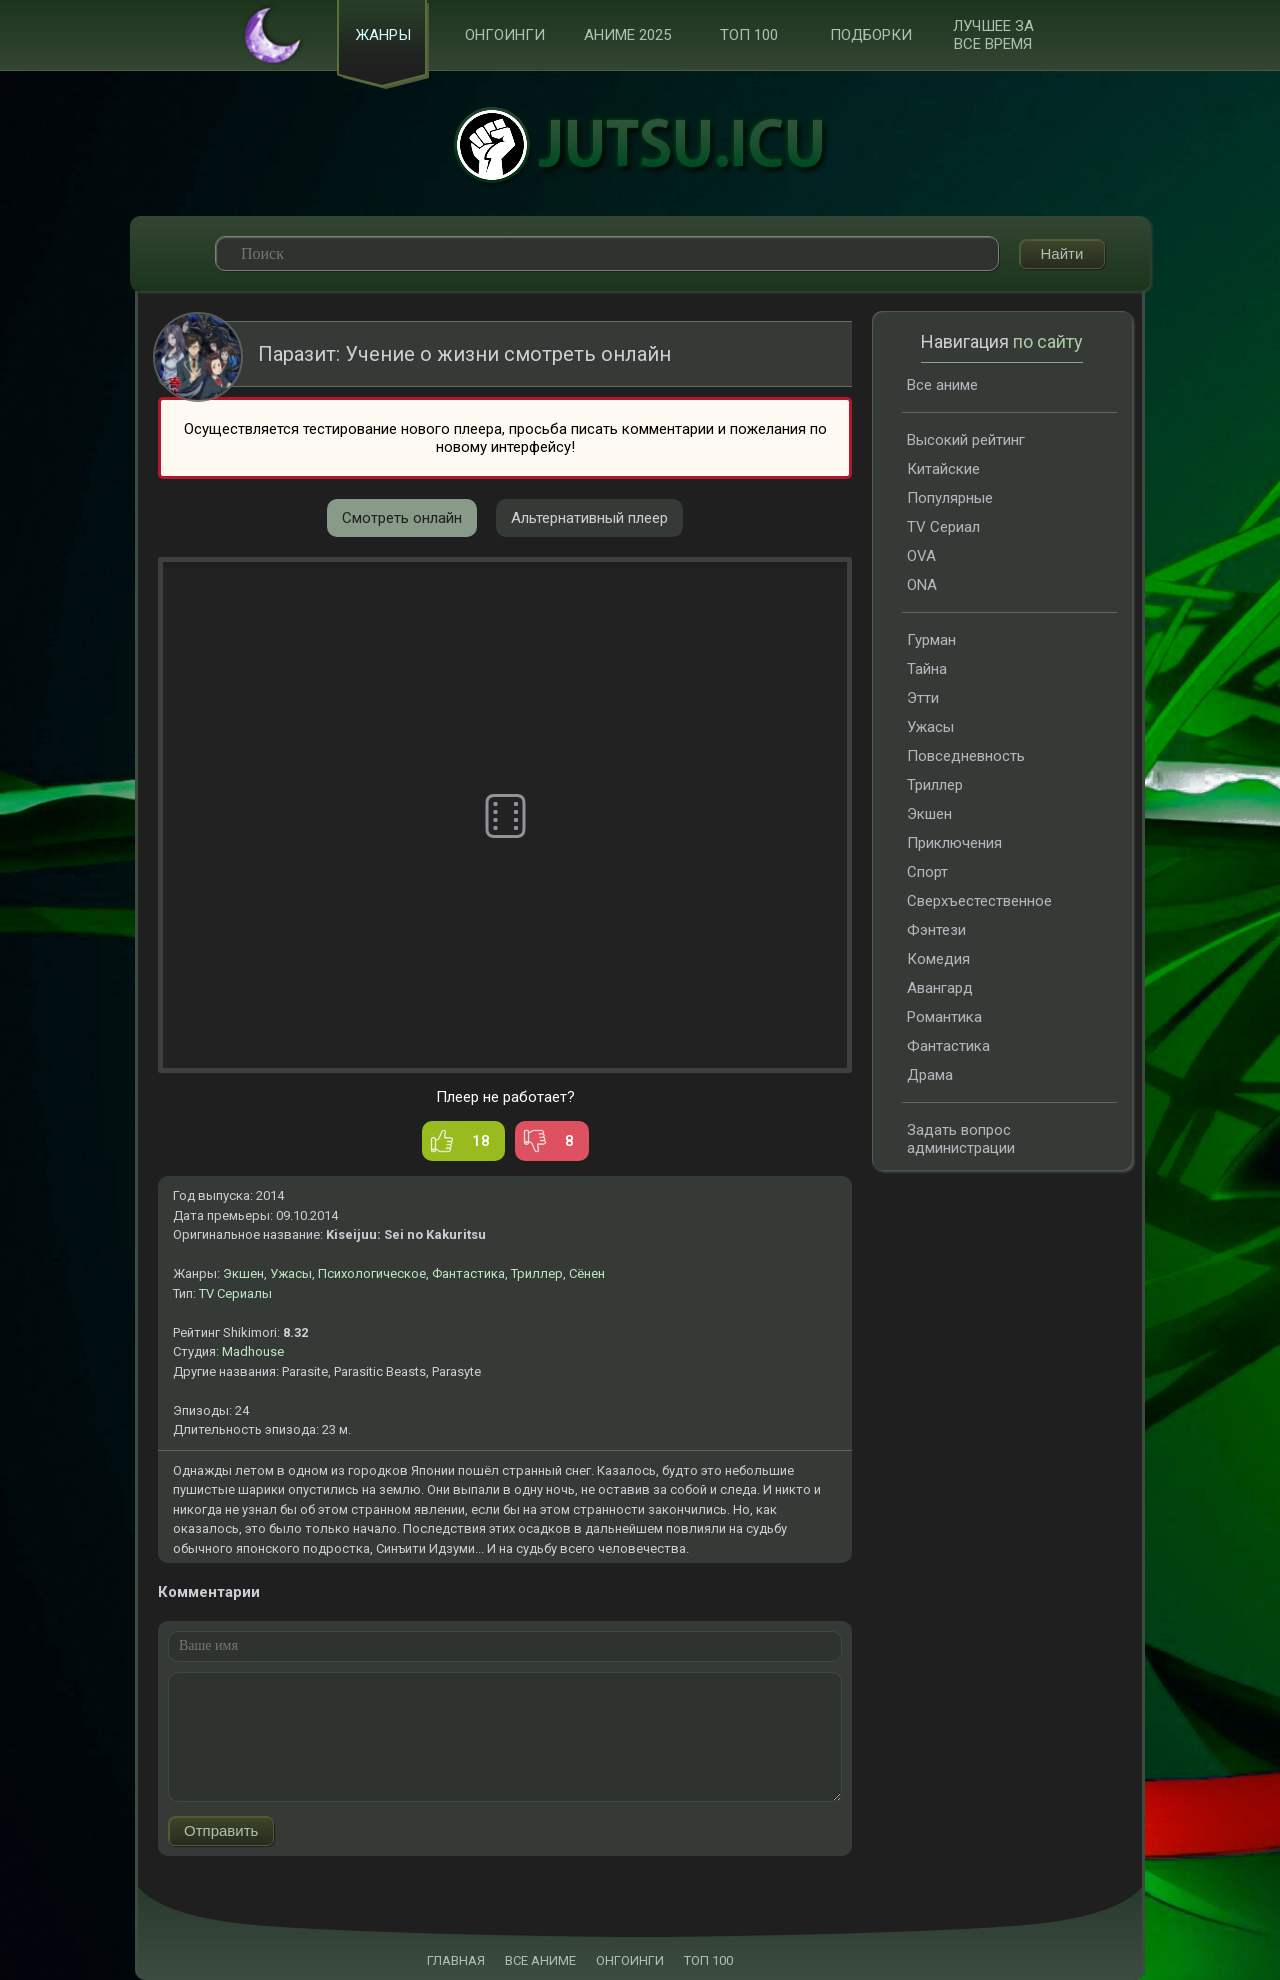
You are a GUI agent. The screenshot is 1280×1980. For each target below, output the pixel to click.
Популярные (950, 499)
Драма (930, 1076)
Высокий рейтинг (966, 441)
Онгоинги (505, 36)
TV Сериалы (235, 1294)
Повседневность (966, 757)
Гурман (931, 641)
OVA (921, 557)
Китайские (943, 470)
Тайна (927, 670)
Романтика (944, 1018)
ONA (922, 586)
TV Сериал (943, 528)
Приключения (954, 844)
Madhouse (253, 1352)
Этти (923, 699)
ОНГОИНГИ (630, 1960)
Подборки (871, 36)
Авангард (940, 989)
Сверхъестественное (979, 902)
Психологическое (372, 1274)
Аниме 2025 (627, 36)
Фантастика (468, 1274)
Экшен (243, 1274)
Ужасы (291, 1274)
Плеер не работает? (505, 1098)
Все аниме (942, 386)
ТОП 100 (749, 36)
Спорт (927, 873)
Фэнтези (936, 931)
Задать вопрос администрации (961, 1140)
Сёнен (587, 1274)
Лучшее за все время (993, 36)
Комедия (938, 960)
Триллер (537, 1274)
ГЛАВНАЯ (456, 1960)
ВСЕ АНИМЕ (540, 1960)
